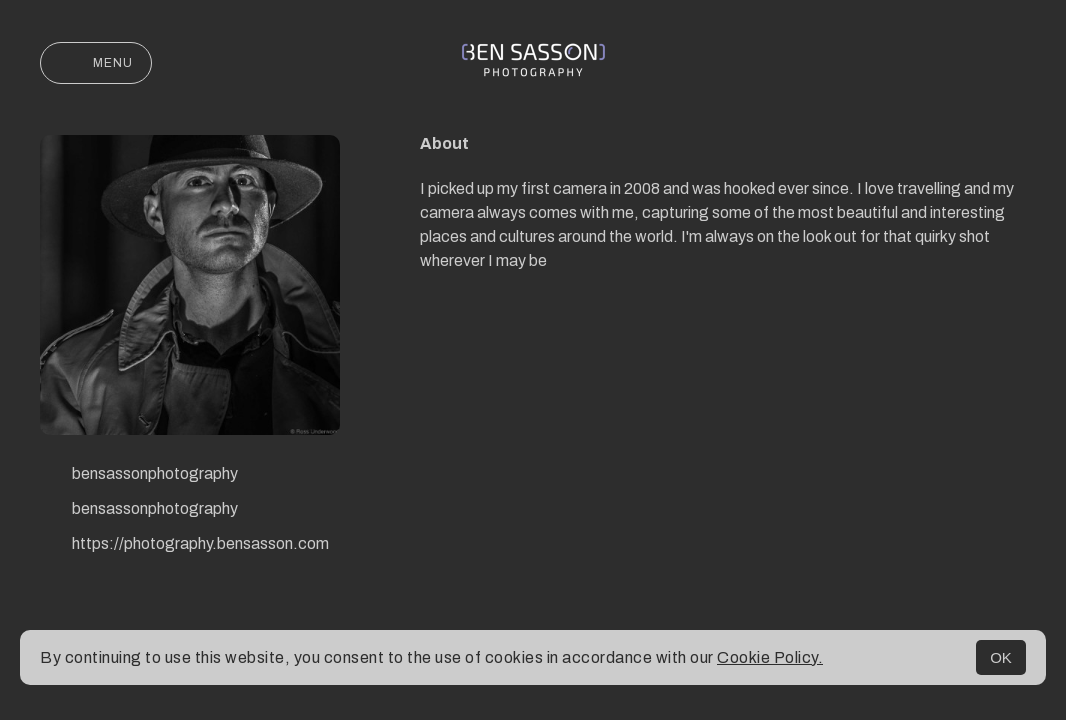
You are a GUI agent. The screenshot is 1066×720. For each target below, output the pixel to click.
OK (1001, 657)
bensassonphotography (139, 476)
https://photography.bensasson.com (184, 546)
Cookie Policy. (770, 657)
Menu (96, 63)
